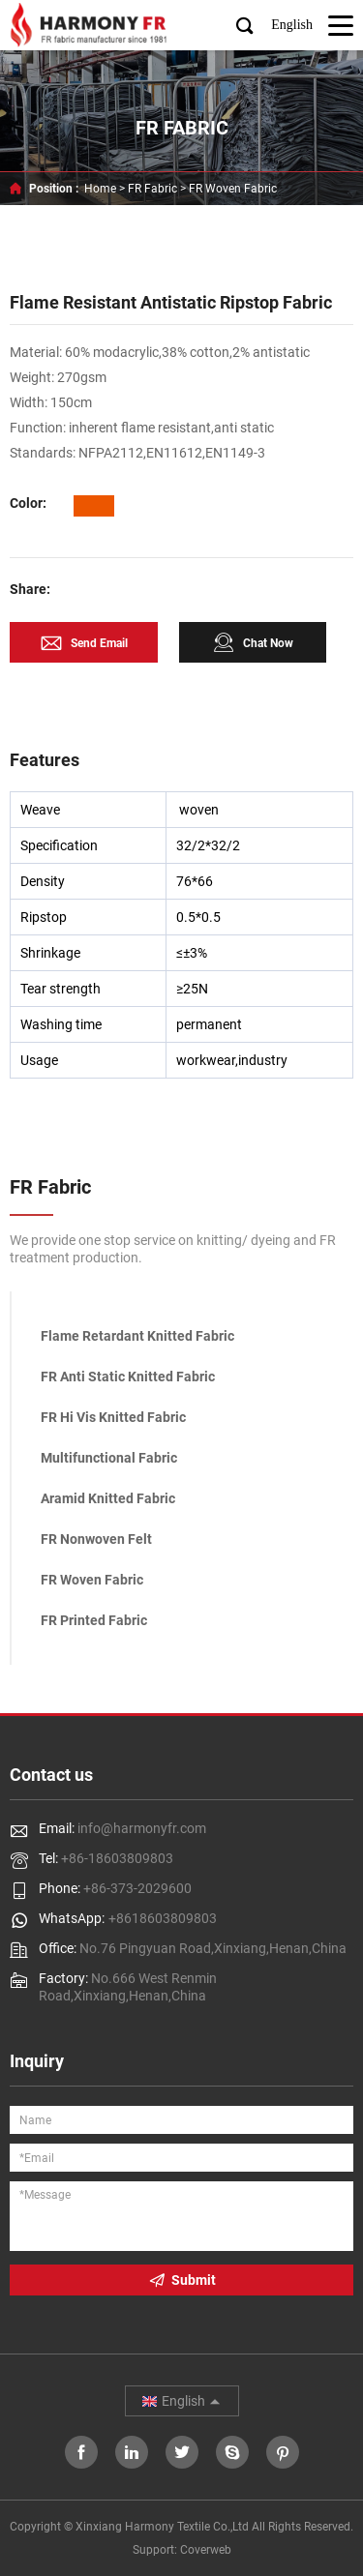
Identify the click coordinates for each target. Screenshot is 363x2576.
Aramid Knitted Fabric (108, 1498)
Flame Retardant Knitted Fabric (137, 1336)
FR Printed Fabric (94, 1620)
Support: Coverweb (182, 2550)
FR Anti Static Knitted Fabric (128, 1376)
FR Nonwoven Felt (96, 1539)
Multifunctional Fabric (109, 1458)
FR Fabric (152, 188)
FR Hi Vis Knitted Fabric (113, 1417)
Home (100, 188)
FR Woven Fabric (233, 188)
